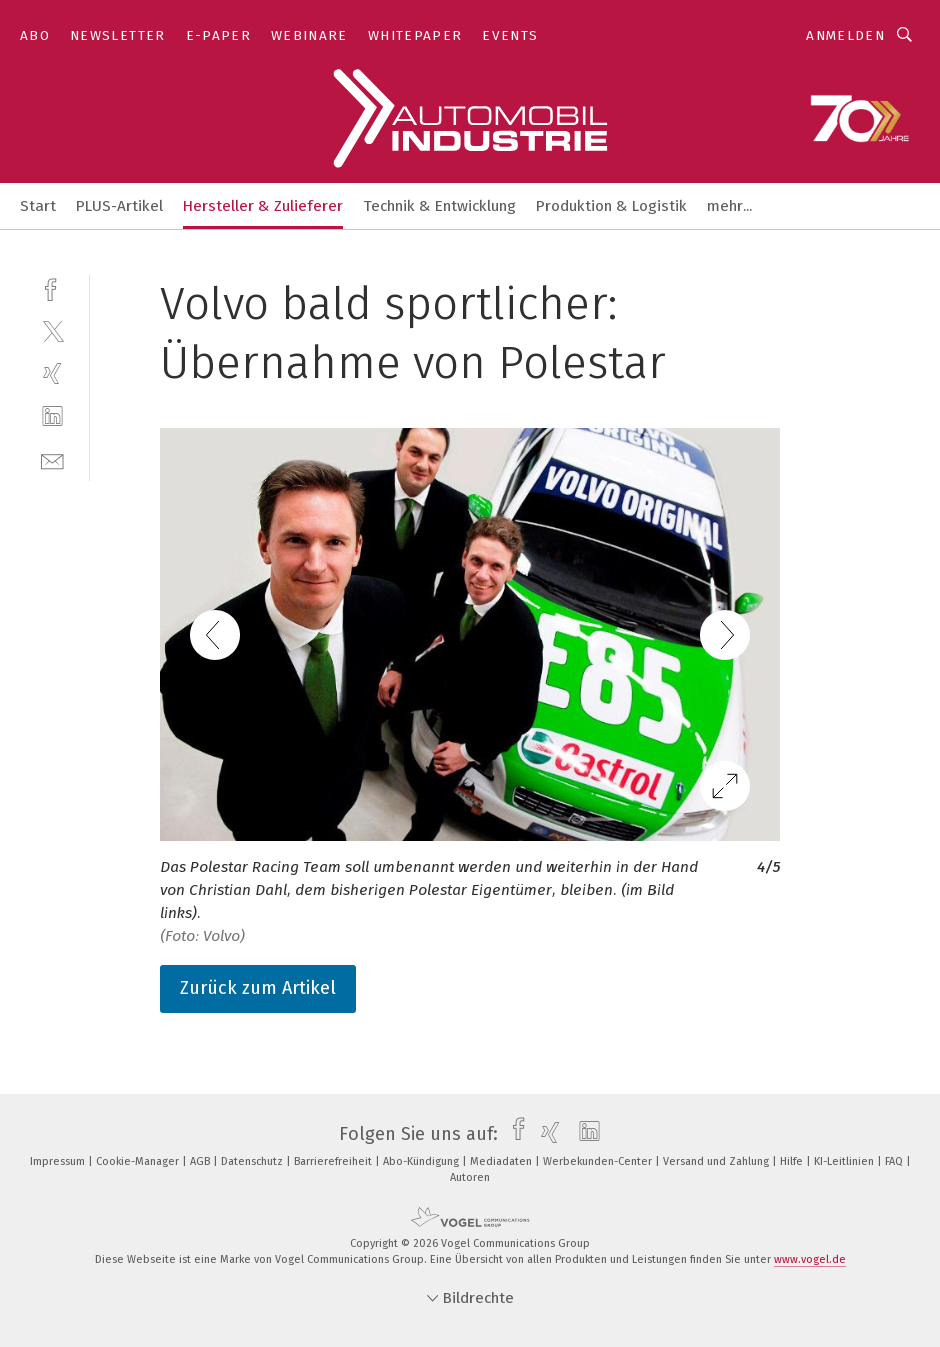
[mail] (52, 459)
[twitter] (52, 330)
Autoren (470, 1177)
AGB (201, 1161)
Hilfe (793, 1161)
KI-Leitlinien (845, 1161)
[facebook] (52, 287)
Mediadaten (502, 1161)
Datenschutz (253, 1161)
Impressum (59, 1161)
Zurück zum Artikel (258, 988)
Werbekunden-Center (599, 1161)
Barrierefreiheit (334, 1161)
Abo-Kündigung (422, 1161)
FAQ (895, 1161)
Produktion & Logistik (611, 206)
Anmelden (845, 35)
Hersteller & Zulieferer (263, 206)
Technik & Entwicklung (439, 206)
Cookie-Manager (139, 1161)
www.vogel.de (810, 1259)
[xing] (52, 373)
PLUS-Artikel (119, 206)
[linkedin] (52, 416)
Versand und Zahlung (717, 1161)
